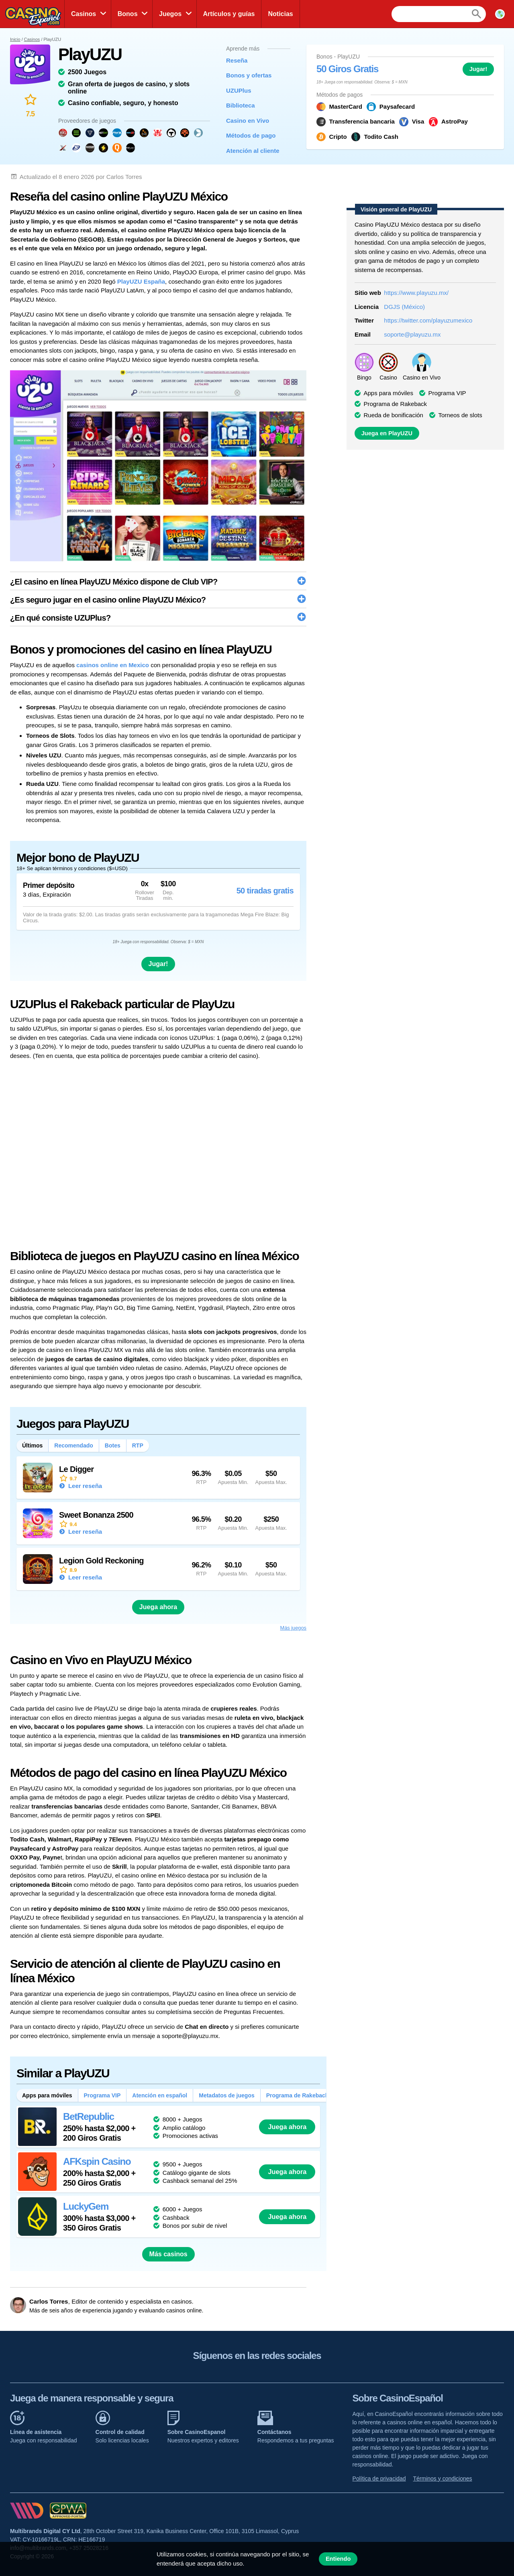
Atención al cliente (252, 150)
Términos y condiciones (442, 2478)
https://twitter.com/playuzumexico (428, 320)
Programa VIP (102, 2095)
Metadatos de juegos (226, 2095)
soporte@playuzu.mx (412, 334)
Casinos (83, 13)
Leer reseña (84, 1485)
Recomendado (73, 1445)
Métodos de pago (250, 135)
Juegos (170, 13)
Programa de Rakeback (297, 2095)
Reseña (236, 60)
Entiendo (338, 2559)
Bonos (128, 13)
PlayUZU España (141, 281)
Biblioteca (240, 105)
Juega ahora (158, 1607)
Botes (112, 1445)
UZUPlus (238, 90)
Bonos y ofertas (248, 75)
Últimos (32, 1445)
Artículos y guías (229, 13)
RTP (137, 1445)
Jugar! (478, 69)
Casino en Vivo (247, 120)
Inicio (15, 39)
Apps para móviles (47, 2095)
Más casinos (168, 2254)
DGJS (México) (404, 306)
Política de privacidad (379, 2478)
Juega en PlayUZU (386, 433)
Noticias (280, 13)
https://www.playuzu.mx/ (416, 292)
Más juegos (293, 1628)
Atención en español (159, 2095)
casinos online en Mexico (112, 665)
